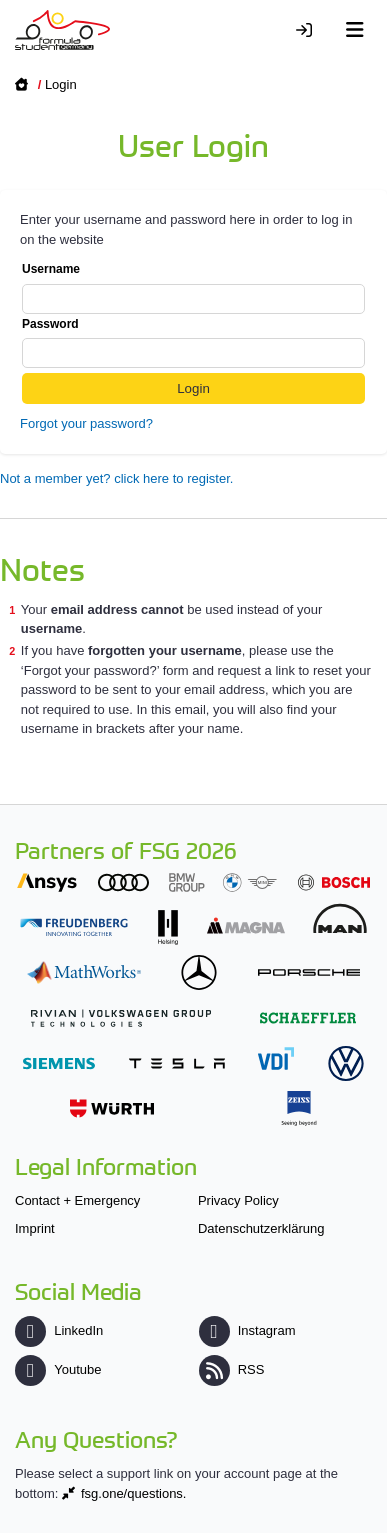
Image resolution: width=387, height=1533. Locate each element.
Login (61, 84)
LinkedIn (59, 1330)
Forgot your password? (86, 423)
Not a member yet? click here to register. (116, 478)
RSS (232, 1369)
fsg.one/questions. (134, 1493)
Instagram (247, 1330)
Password (193, 343)
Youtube (58, 1369)
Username (193, 288)
